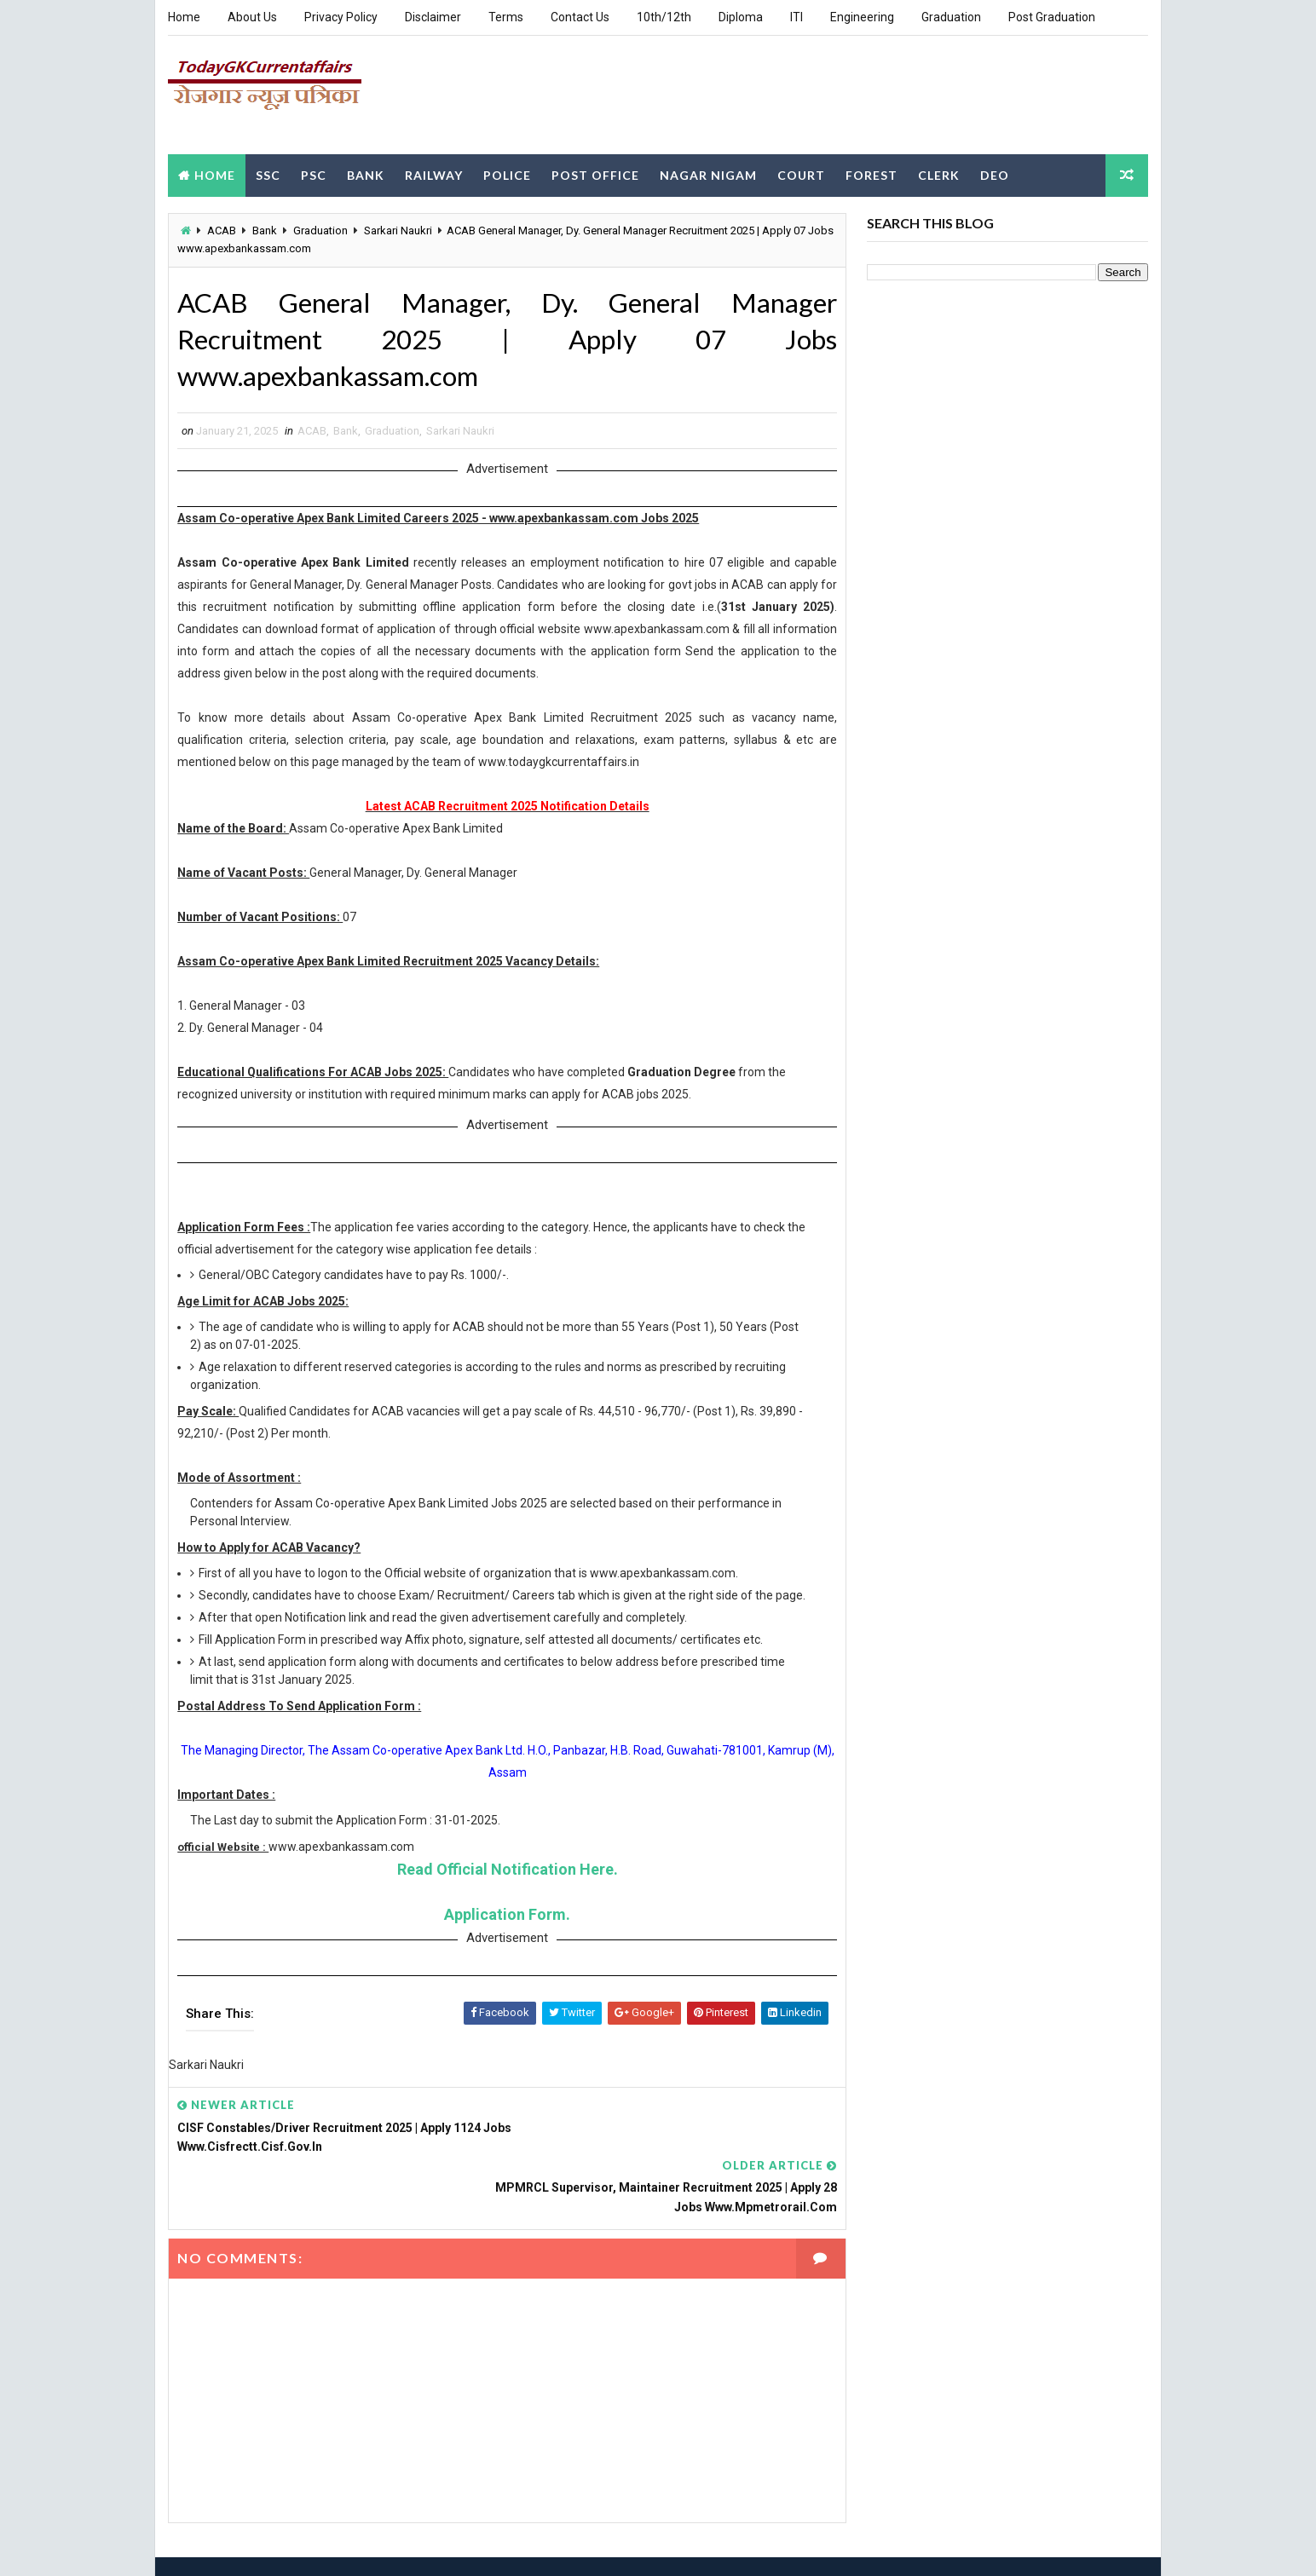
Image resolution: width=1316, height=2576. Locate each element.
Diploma (741, 17)
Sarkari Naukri (398, 229)
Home (184, 17)
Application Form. (501, 1933)
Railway (434, 173)
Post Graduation (1051, 17)
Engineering (862, 17)
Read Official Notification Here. (501, 1888)
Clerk (939, 173)
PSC (313, 173)
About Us (252, 17)
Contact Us (580, 17)
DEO (994, 173)
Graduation (951, 17)
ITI (796, 17)
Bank (365, 173)
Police (507, 173)
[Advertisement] (837, 93)
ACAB (221, 229)
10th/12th (664, 17)
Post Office (595, 173)
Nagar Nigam (708, 173)
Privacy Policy (341, 17)
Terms (505, 17)
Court (801, 173)
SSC (268, 173)
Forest (872, 173)
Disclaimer (433, 17)
